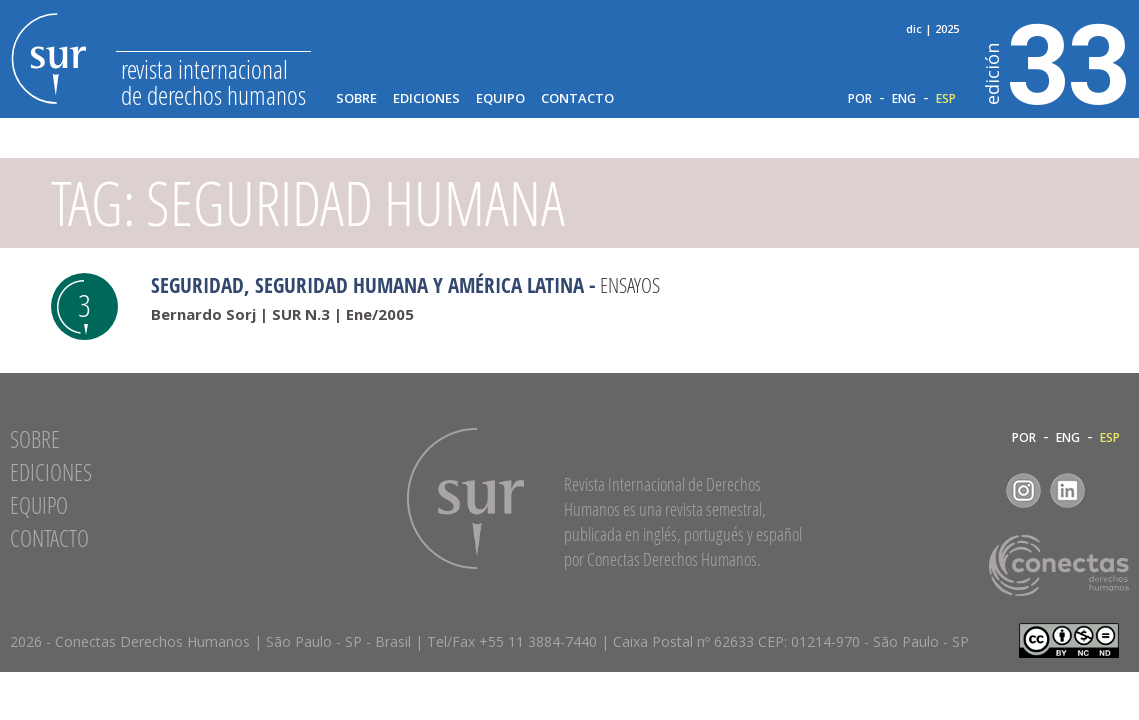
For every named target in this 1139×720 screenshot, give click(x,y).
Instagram (1023, 490)
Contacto (577, 98)
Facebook (979, 490)
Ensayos (630, 285)
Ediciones (426, 98)
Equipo (500, 98)
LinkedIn (1067, 490)
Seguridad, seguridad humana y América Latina (367, 285)
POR (860, 99)
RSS (1111, 490)
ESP (946, 99)
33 (1057, 61)
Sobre (356, 98)
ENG (904, 99)
